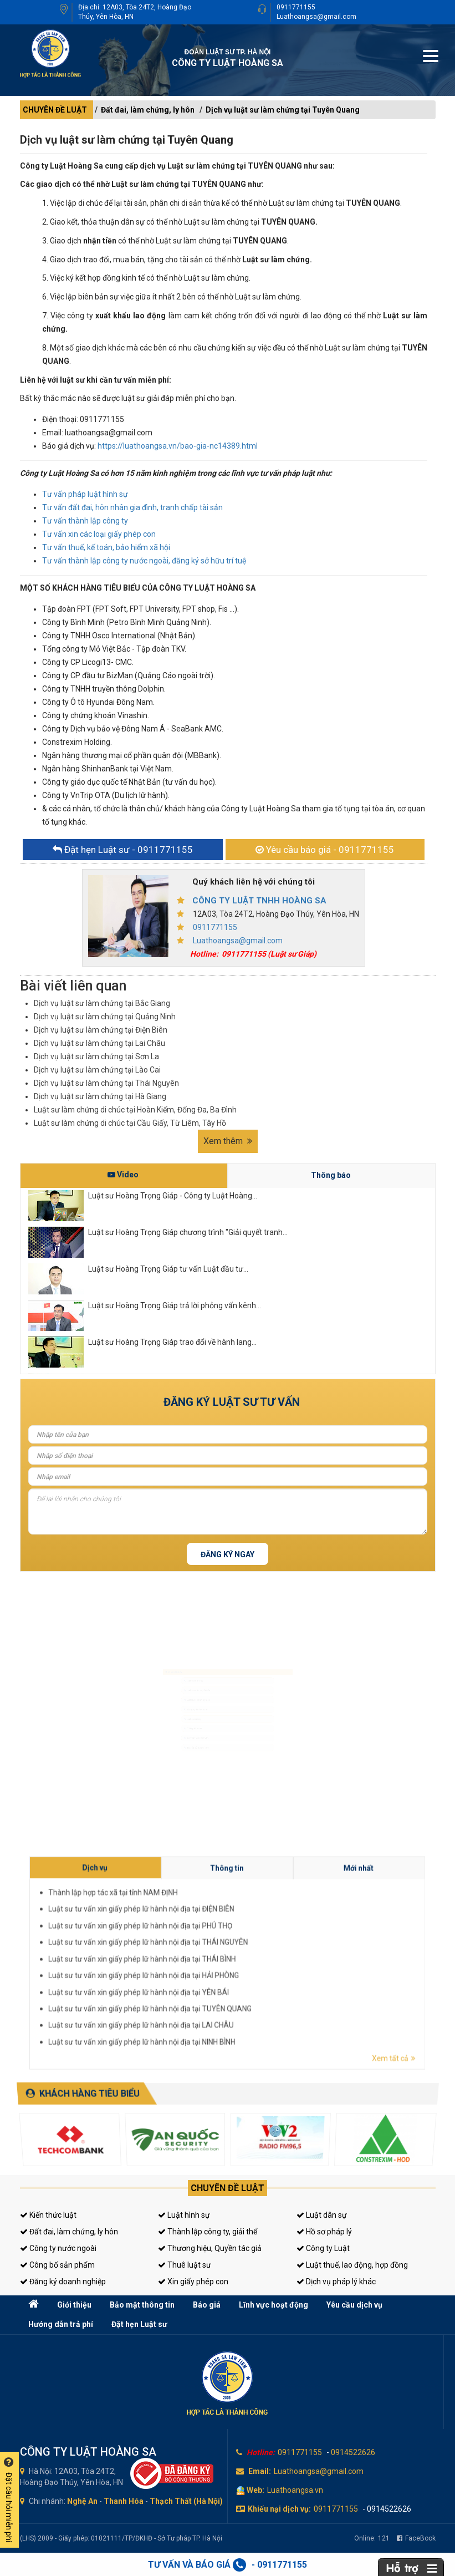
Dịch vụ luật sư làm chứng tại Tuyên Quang (283, 109)
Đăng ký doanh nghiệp (63, 2281)
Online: (372, 2538)
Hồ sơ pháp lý (324, 2231)
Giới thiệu (74, 2304)
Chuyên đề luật (227, 2188)
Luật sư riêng (167, 1725)
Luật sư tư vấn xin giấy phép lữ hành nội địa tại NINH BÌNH (282, 1974)
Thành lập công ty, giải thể (207, 2231)
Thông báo (331, 1175)
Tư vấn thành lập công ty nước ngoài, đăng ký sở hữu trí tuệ (144, 560)
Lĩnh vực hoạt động (273, 2304)
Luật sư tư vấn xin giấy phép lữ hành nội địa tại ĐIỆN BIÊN (282, 1956)
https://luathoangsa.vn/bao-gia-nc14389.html (178, 445)
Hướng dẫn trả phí (60, 2324)
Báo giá (207, 2304)
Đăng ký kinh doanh (173, 1708)
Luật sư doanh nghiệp (175, 1691)
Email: (259, 2471)
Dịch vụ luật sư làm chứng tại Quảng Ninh (105, 1016)
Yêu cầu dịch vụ (354, 2304)
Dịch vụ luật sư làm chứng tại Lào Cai (97, 1069)
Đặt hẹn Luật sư (139, 2324)
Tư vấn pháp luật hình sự (85, 494)
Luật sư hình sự (169, 1656)
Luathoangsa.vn (295, 2490)
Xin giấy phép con (193, 2281)
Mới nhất (312, 1949)
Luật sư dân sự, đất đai (176, 1673)
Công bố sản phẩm (57, 2264)
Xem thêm (227, 1141)
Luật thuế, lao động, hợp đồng (352, 2264)
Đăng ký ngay (227, 1554)
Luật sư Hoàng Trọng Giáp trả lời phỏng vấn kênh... (174, 1305)
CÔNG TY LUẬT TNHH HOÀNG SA (259, 901)
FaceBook (416, 2538)
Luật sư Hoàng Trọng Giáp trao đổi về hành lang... (172, 1342)
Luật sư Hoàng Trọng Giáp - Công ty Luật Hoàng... (172, 1195)
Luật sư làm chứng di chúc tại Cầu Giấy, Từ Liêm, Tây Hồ (130, 1123)
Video (123, 1174)
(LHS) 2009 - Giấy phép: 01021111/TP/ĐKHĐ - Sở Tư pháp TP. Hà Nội (121, 2538)
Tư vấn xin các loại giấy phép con (99, 534)
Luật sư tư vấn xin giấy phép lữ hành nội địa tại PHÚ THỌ (282, 1958)
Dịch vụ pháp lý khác (336, 2281)
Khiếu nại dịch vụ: (279, 2508)
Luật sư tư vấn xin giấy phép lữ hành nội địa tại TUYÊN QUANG (283, 1969)
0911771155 (296, 7)
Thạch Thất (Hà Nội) (186, 2501)
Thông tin (294, 1949)
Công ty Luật (323, 2248)
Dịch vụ (276, 1949)
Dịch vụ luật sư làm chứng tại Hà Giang (100, 1096)
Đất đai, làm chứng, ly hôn (148, 109)
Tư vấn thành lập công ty (85, 520)
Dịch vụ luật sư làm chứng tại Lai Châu (99, 1043)
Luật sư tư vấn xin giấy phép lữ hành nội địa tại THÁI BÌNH (282, 1962)
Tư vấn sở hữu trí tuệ (174, 1776)
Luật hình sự (184, 2215)
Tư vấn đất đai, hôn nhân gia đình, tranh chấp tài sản (132, 507)
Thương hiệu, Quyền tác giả (210, 2248)
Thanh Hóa (124, 2501)
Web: (255, 2490)
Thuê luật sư (184, 2264)
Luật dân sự (321, 2215)
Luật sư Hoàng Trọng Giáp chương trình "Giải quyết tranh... (188, 1232)
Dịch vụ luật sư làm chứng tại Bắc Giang (102, 1003)
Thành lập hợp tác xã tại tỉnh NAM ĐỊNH (278, 1953)
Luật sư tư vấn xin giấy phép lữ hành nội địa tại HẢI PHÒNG (282, 1964)
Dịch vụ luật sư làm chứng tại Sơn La (96, 1056)
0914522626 (353, 2452)
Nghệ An (82, 2501)
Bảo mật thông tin (142, 2304)
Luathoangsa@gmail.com (316, 17)
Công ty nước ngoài (58, 2248)
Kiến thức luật (48, 2215)
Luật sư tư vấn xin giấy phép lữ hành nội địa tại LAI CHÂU (282, 1971)
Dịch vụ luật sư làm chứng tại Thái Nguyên (106, 1083)
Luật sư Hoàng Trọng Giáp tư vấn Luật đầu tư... (168, 1268)
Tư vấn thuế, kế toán (174, 1759)
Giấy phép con (168, 1742)
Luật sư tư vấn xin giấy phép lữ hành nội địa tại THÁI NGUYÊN (283, 1960)
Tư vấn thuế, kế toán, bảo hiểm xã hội (106, 547)
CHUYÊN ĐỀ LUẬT (55, 109)
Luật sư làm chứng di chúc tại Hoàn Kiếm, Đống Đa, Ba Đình (135, 1109)
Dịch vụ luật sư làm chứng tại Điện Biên (100, 1029)
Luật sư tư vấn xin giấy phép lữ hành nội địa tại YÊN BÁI (281, 1967)
